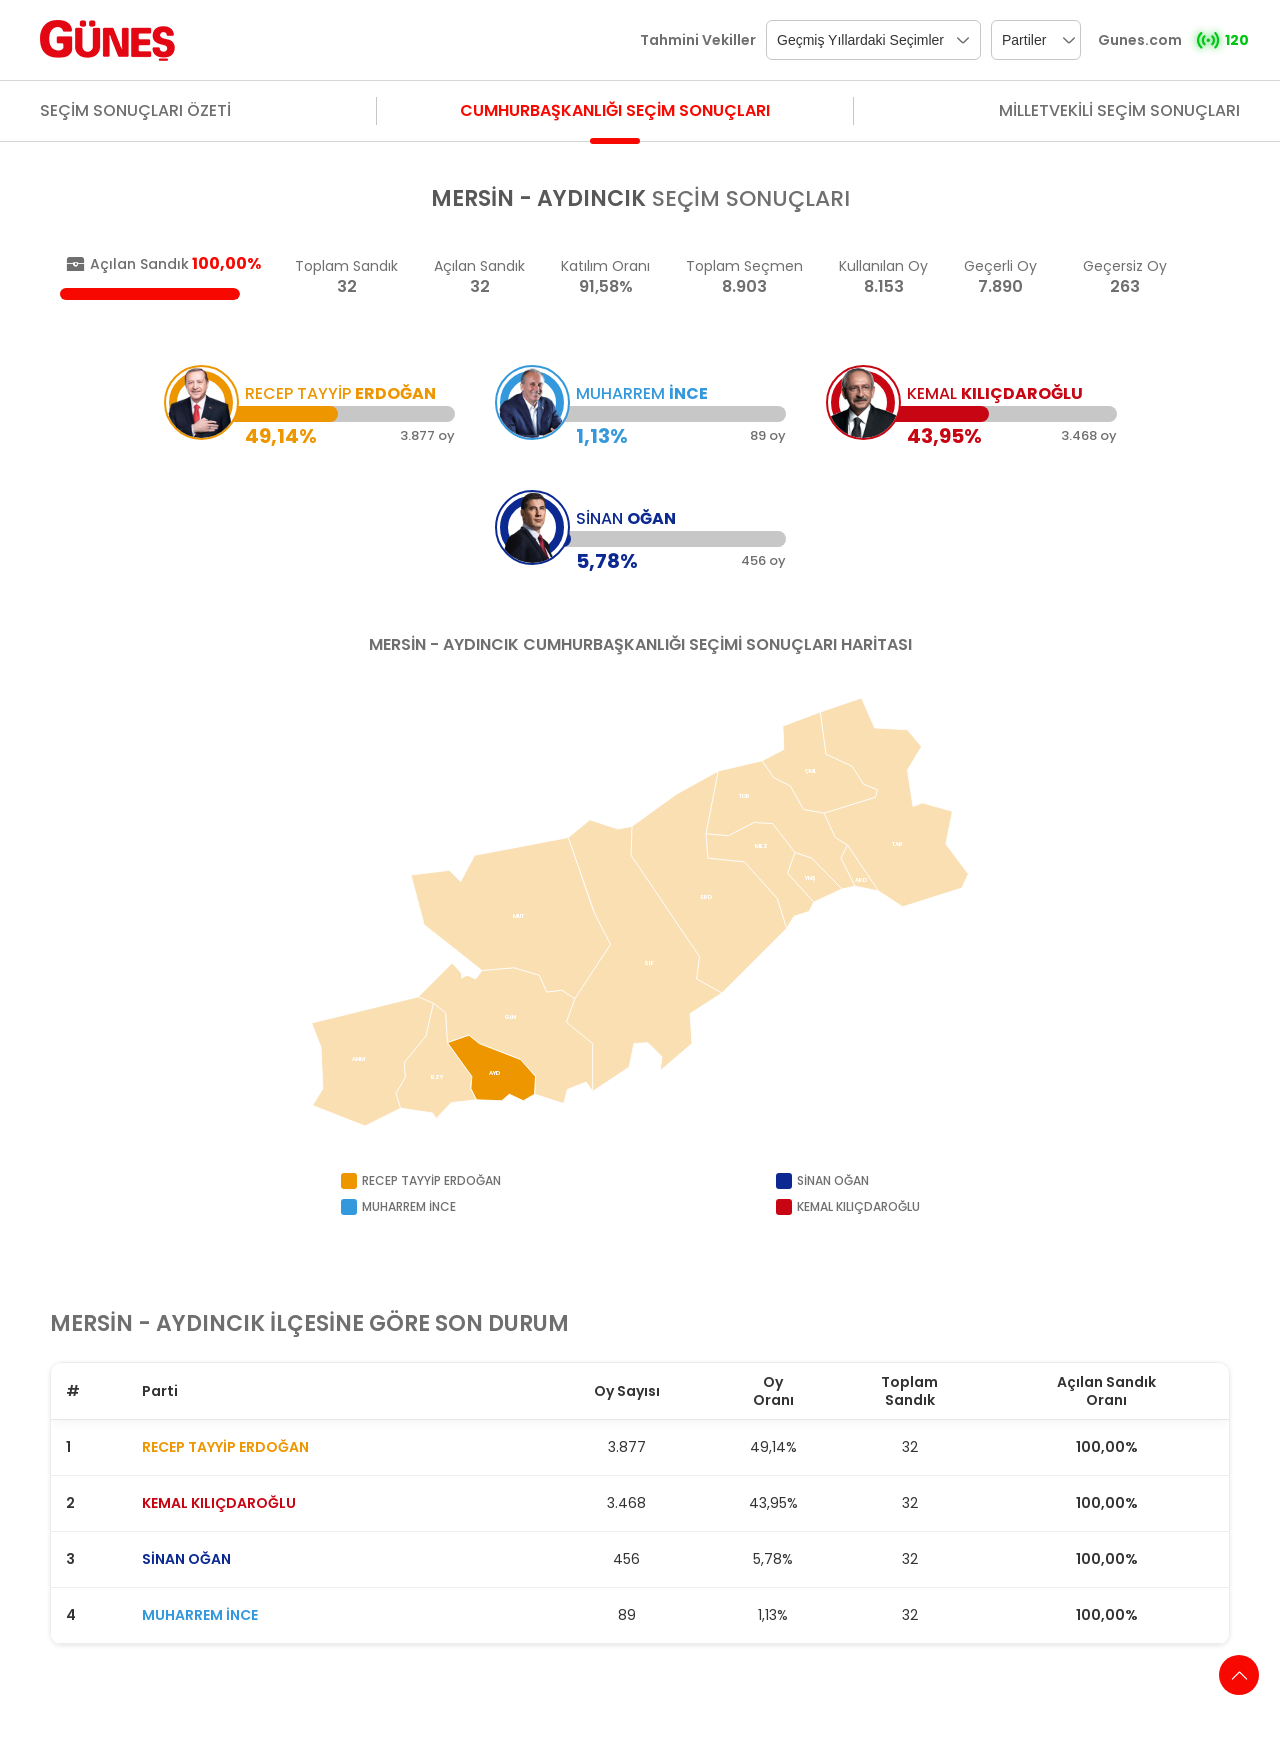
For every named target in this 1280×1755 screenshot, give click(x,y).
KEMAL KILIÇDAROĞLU (219, 1503)
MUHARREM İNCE (200, 1615)
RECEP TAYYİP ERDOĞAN (225, 1447)
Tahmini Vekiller (698, 40)
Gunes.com (1140, 40)
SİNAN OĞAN (186, 1559)
